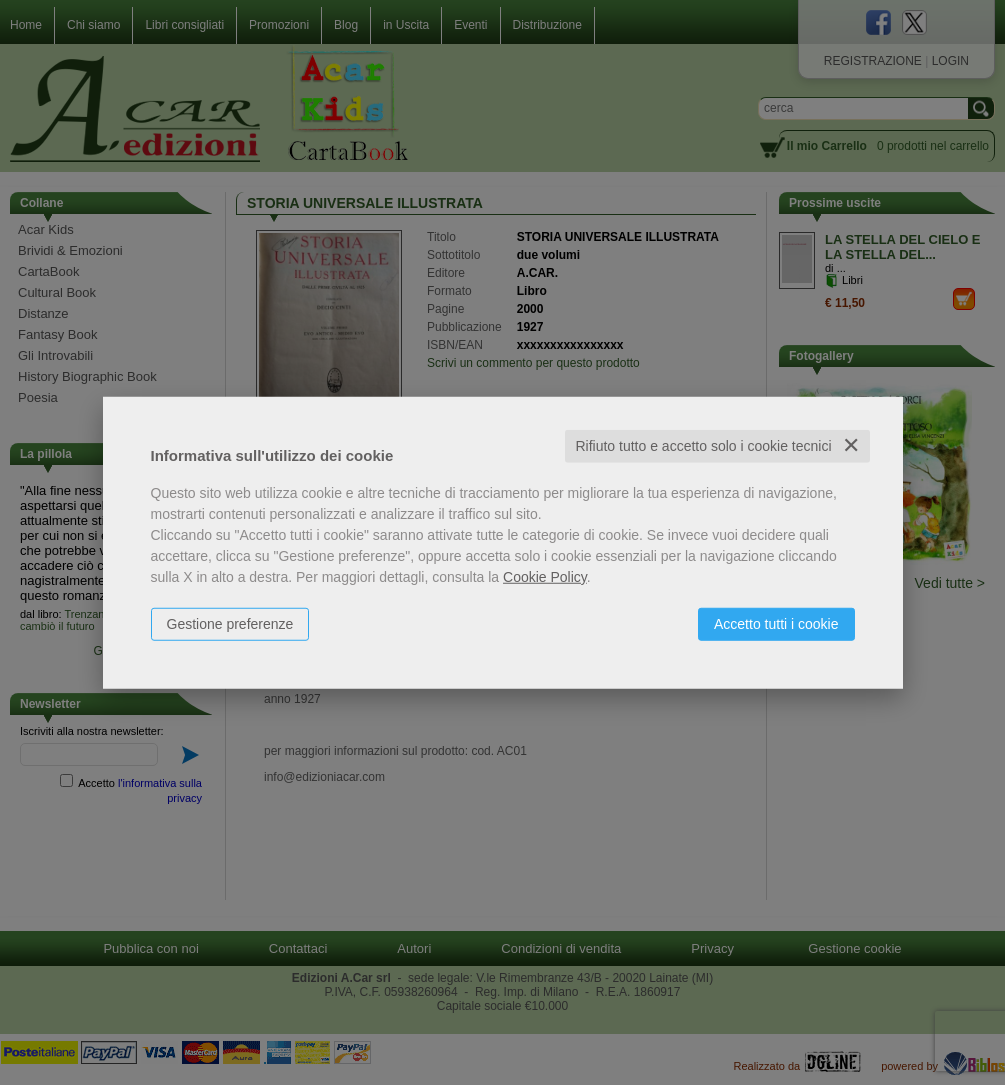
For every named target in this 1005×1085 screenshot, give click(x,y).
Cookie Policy (545, 577)
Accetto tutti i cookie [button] (776, 624)
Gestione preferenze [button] (230, 624)
